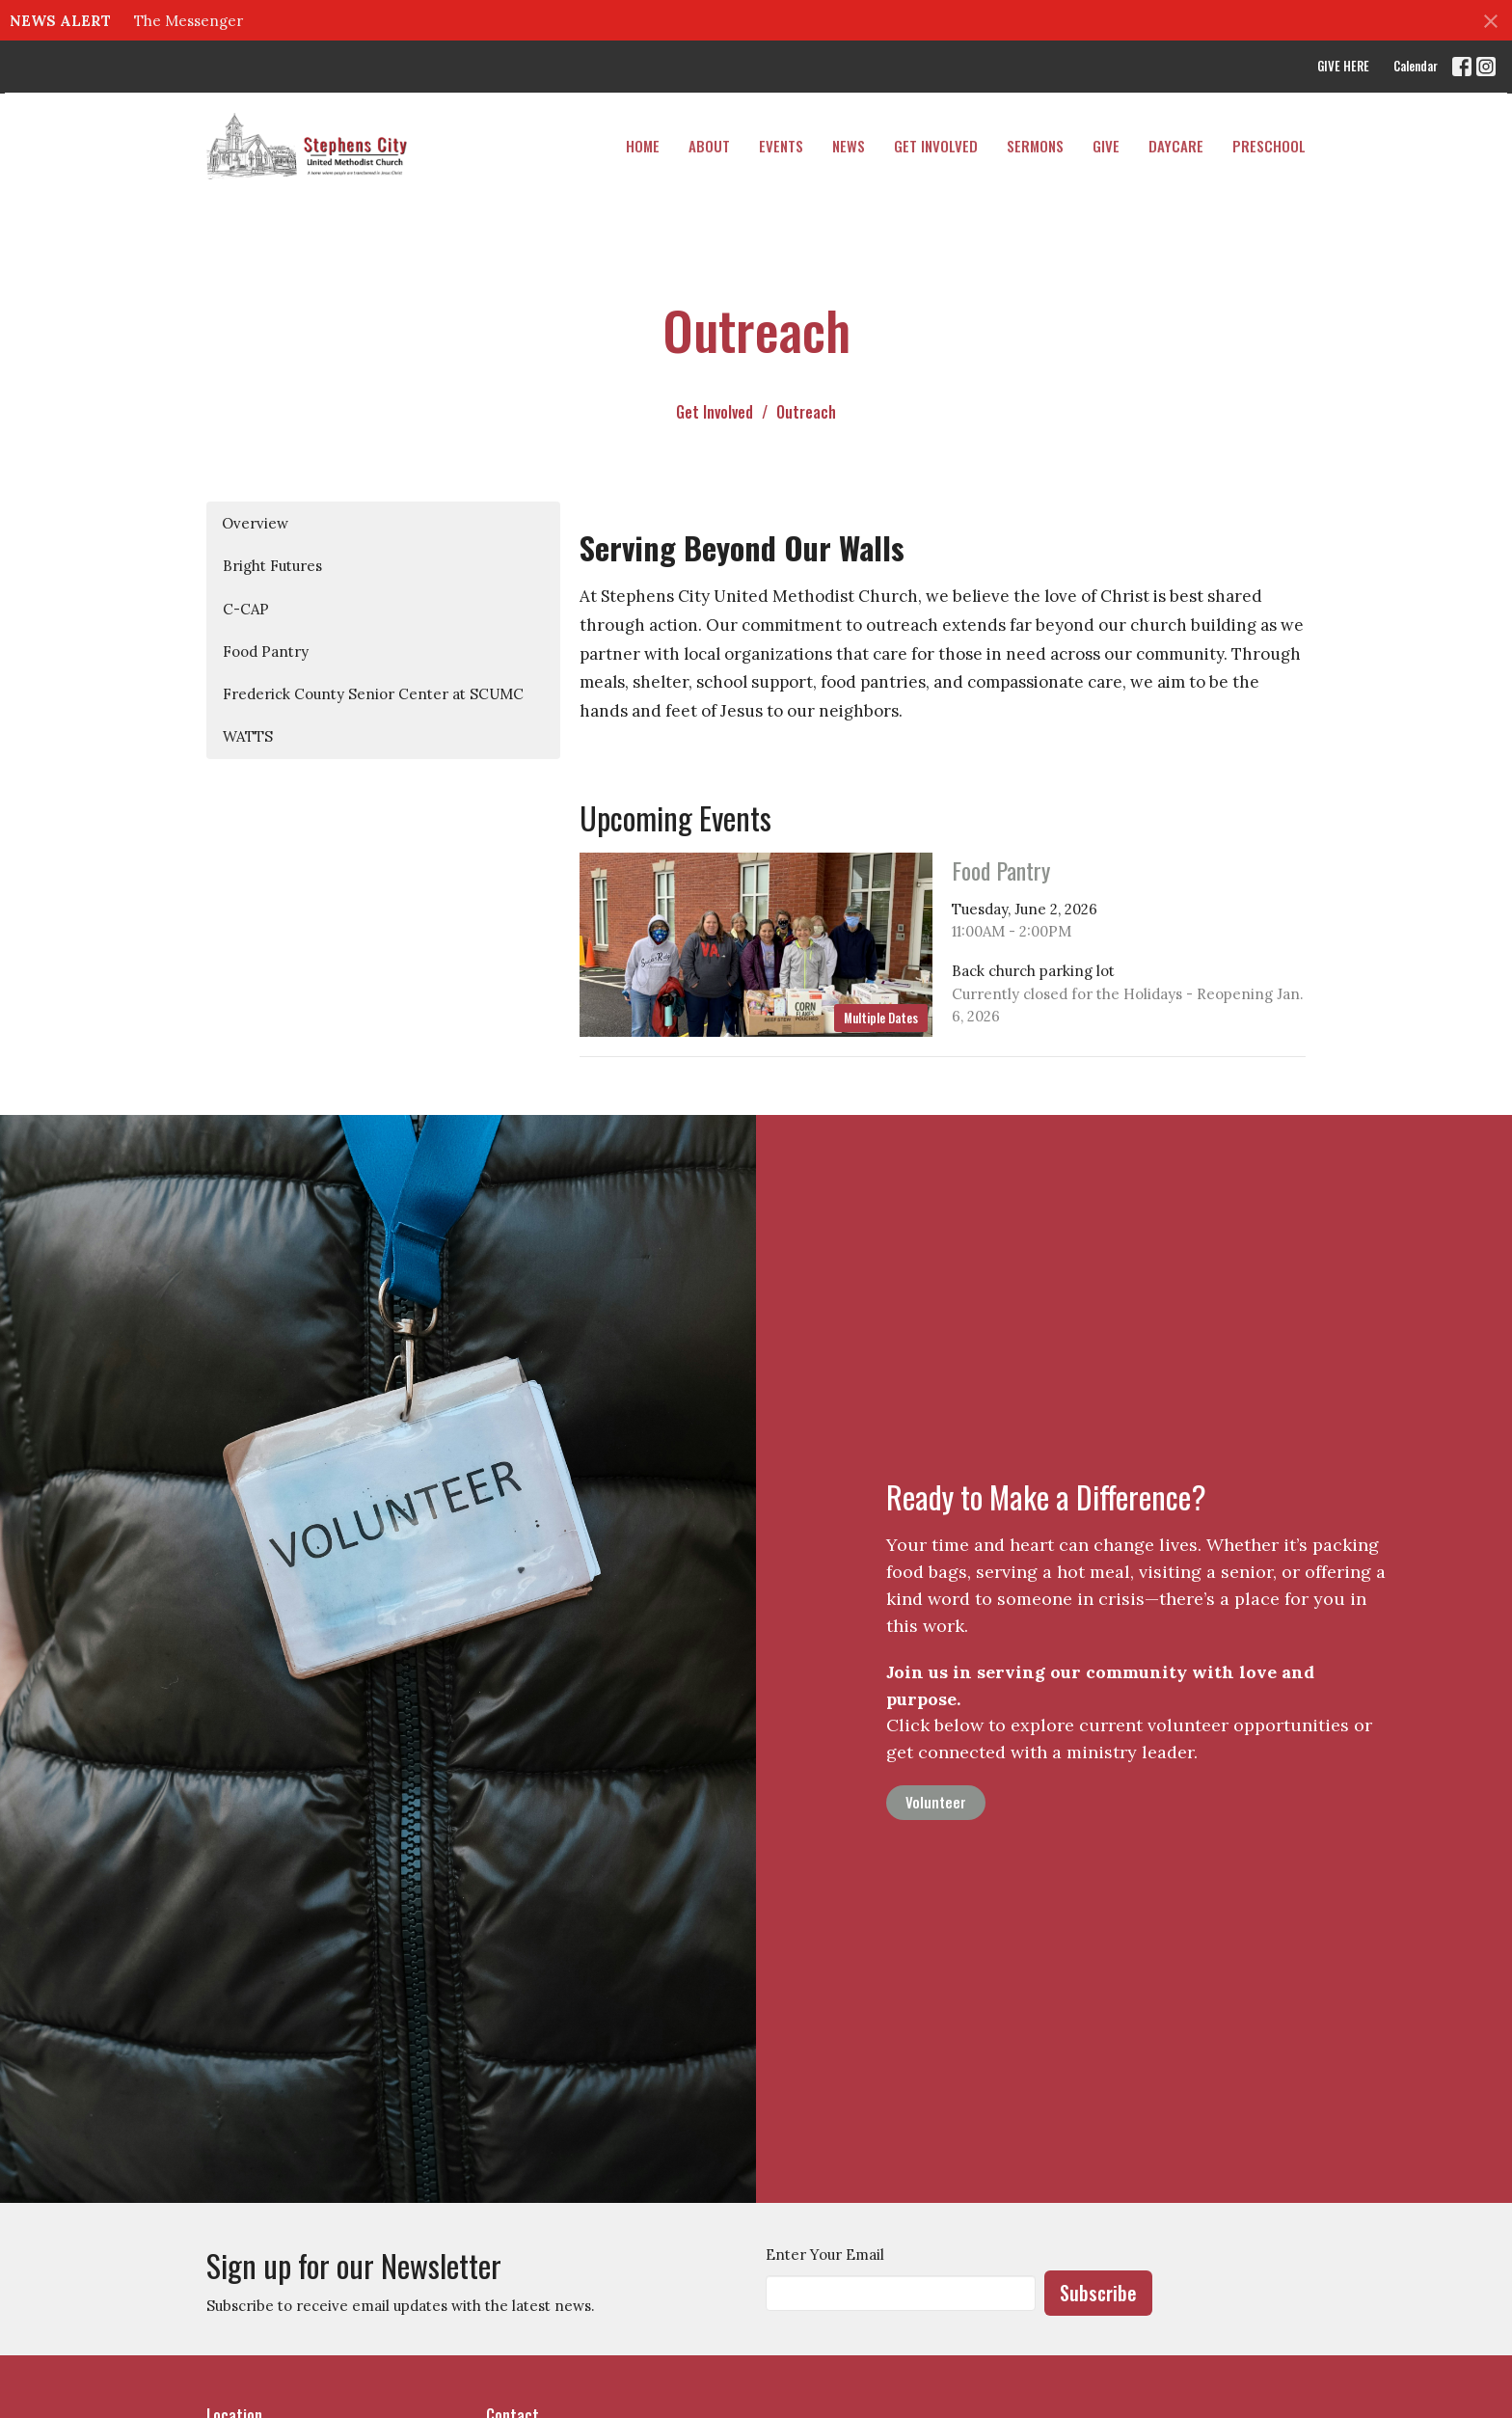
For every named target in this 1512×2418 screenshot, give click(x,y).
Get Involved (936, 145)
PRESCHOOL (1269, 145)
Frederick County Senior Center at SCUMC (373, 694)
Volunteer (935, 1801)
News (848, 145)
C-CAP (246, 609)
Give (1106, 145)
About (709, 145)
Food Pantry (266, 651)
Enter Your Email (825, 2254)
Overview (255, 523)
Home (643, 145)
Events (781, 145)
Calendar (1415, 65)
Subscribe (1098, 2292)
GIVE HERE (1343, 65)
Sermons (1035, 145)
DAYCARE (1175, 145)
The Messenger (188, 21)
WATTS (248, 736)
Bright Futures (272, 566)
